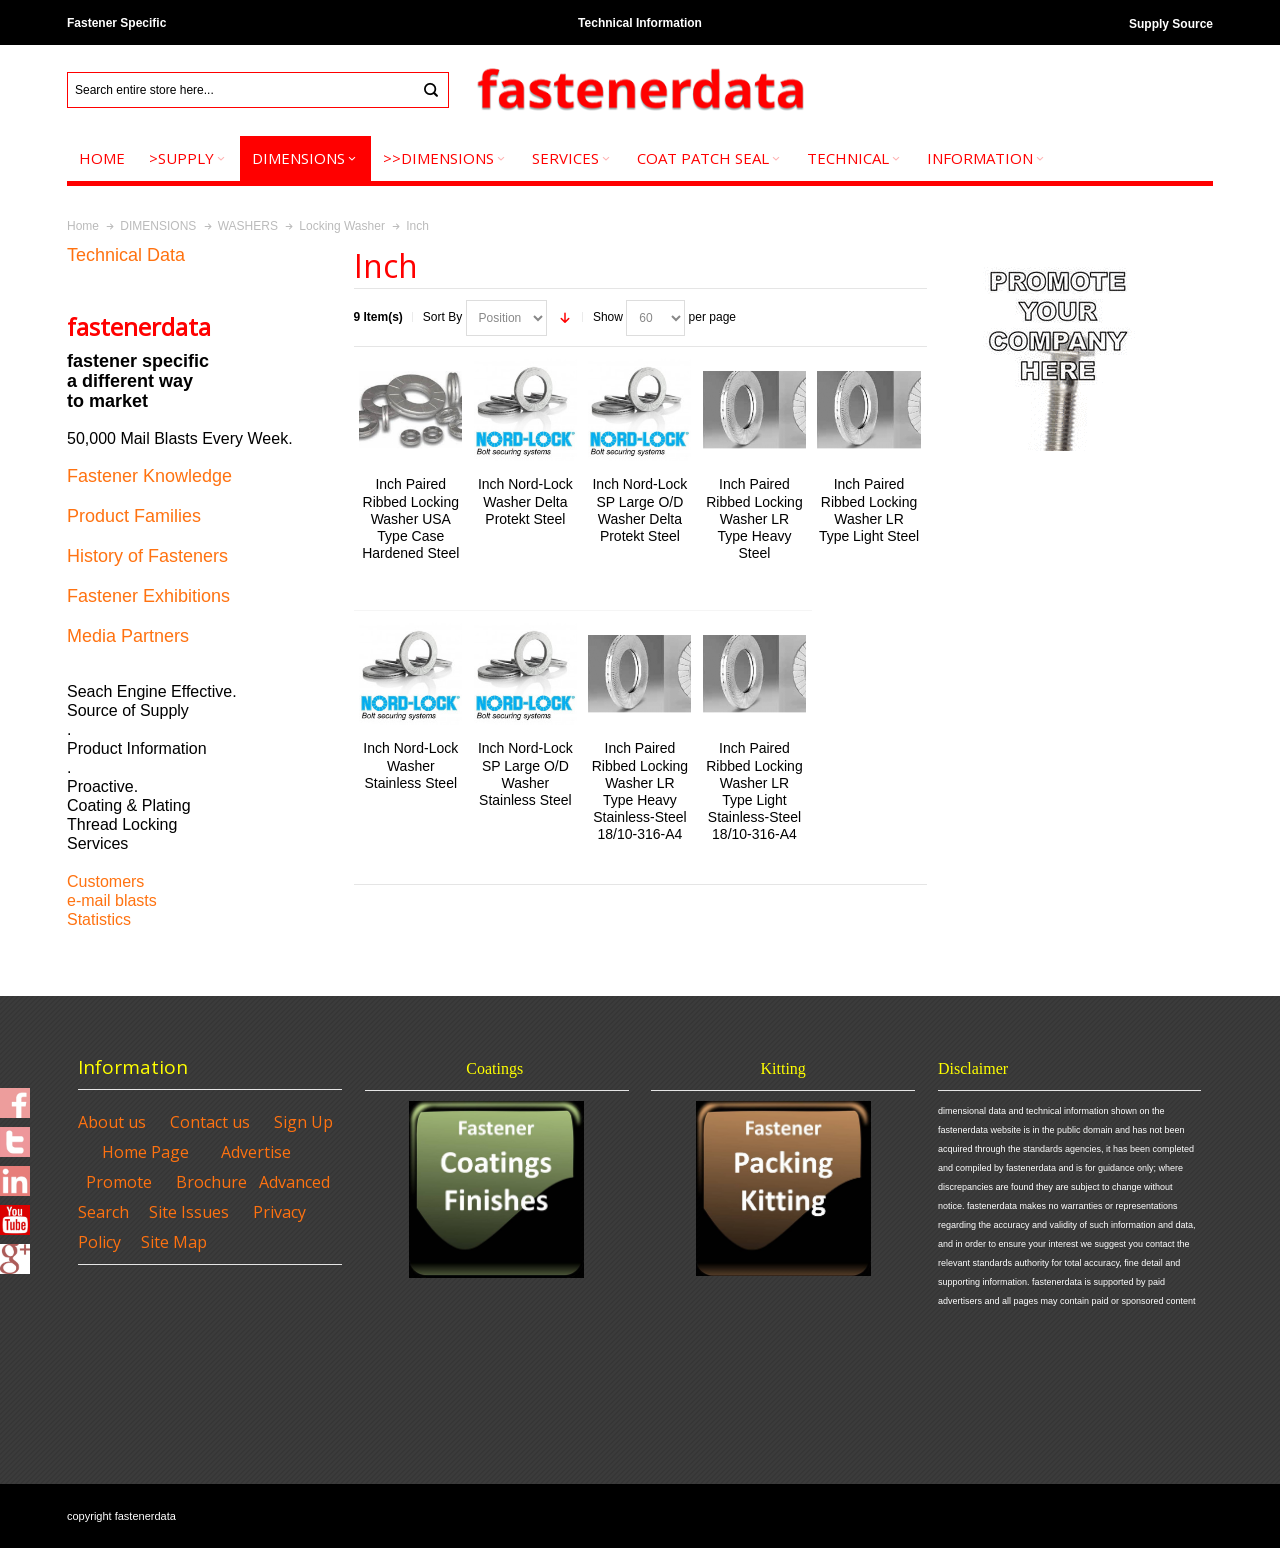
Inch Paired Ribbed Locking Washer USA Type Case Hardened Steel (410, 518)
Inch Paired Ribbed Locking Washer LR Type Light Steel (869, 510)
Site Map (174, 1242)
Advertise (256, 1152)
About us (112, 1122)
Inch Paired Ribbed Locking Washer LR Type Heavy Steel (754, 518)
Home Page (145, 1152)
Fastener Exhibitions (148, 596)
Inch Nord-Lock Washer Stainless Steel (410, 765)
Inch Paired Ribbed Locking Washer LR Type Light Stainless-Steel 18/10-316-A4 (754, 791)
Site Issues (189, 1212)
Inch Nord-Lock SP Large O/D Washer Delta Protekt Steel (639, 510)
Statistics (99, 919)
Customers (105, 881)
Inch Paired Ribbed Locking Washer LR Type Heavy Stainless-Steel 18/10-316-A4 (640, 791)
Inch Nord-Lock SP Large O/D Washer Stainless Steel (525, 774)
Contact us (210, 1122)
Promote (119, 1182)
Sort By (442, 317)
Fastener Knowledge (149, 476)
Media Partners (128, 636)
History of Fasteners (147, 556)
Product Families (134, 516)
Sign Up (303, 1122)
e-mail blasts (112, 900)
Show (608, 317)
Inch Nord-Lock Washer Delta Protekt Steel (525, 501)
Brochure (211, 1182)
